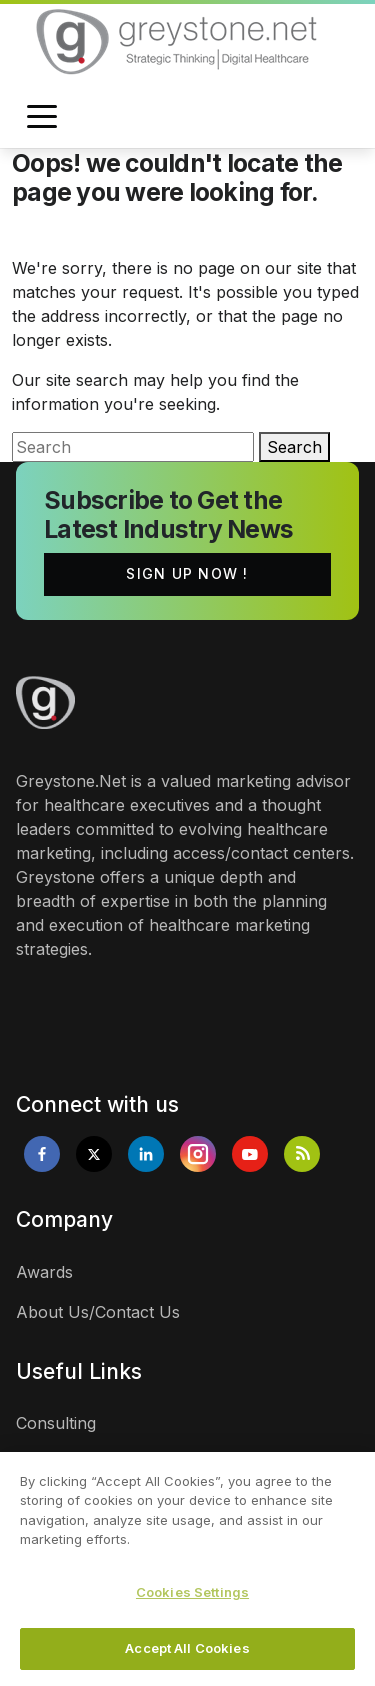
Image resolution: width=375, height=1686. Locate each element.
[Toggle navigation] (42, 118)
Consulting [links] (56, 1423)
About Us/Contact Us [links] (98, 1312)
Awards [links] (44, 1272)
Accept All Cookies (187, 1650)
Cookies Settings (192, 1593)
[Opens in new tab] (42, 1154)
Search (294, 447)
